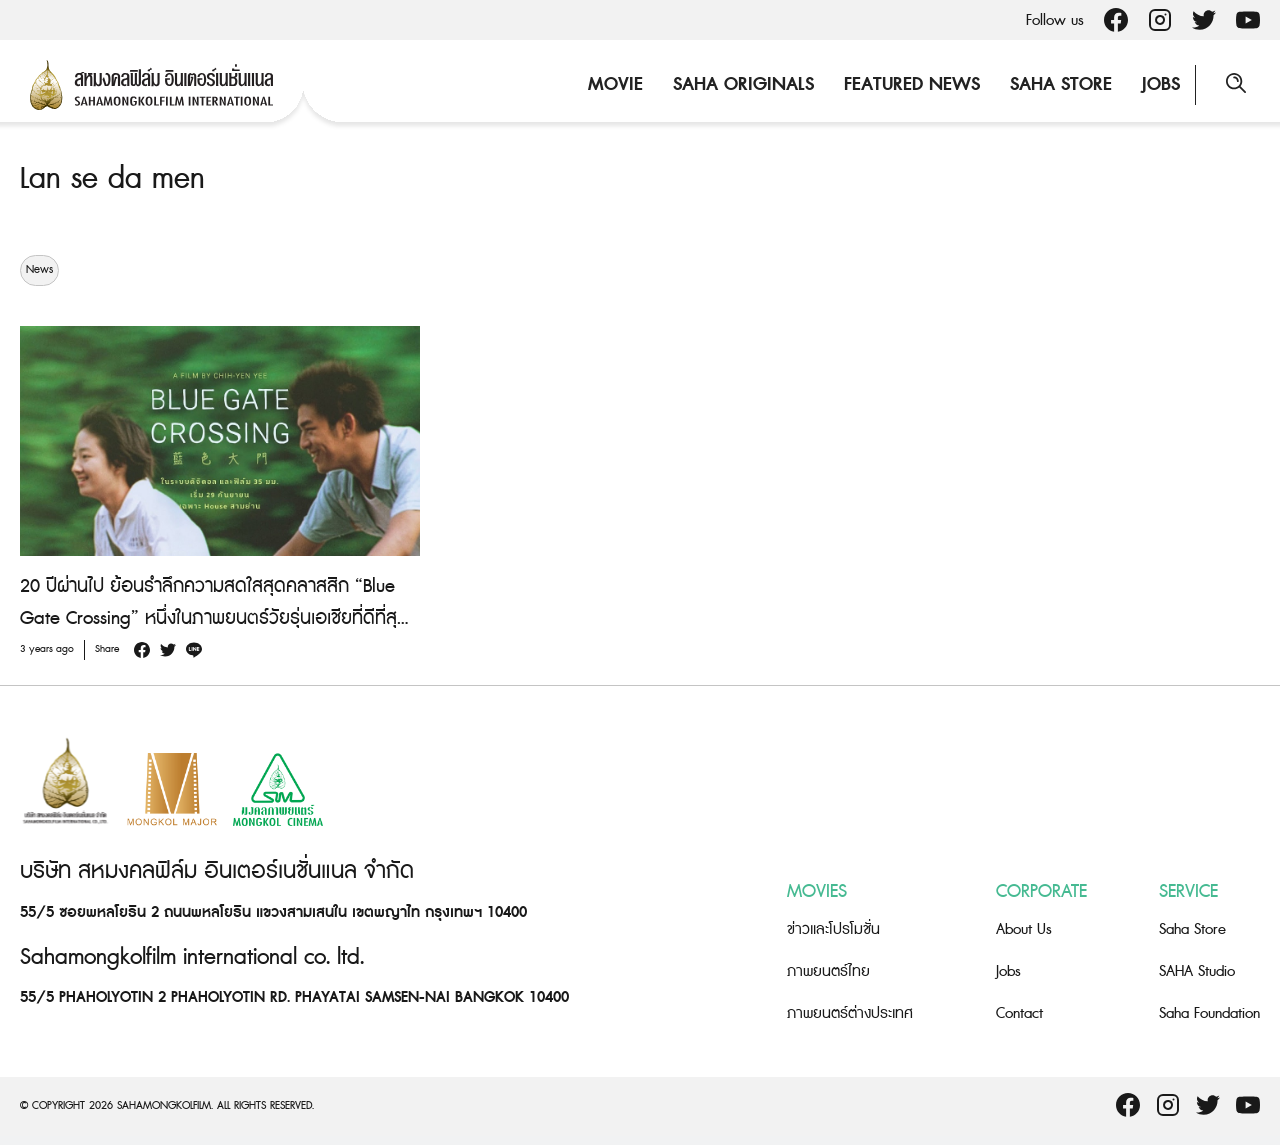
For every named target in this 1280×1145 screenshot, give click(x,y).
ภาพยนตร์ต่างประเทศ (850, 1013)
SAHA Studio (1197, 971)
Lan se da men (112, 179)
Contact (1019, 1013)
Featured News (912, 84)
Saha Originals (743, 84)
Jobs (1161, 84)
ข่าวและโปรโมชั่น (833, 929)
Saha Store (1061, 84)
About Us (1024, 929)
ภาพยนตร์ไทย (828, 971)
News (39, 270)
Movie (615, 84)
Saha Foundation (1209, 1013)
